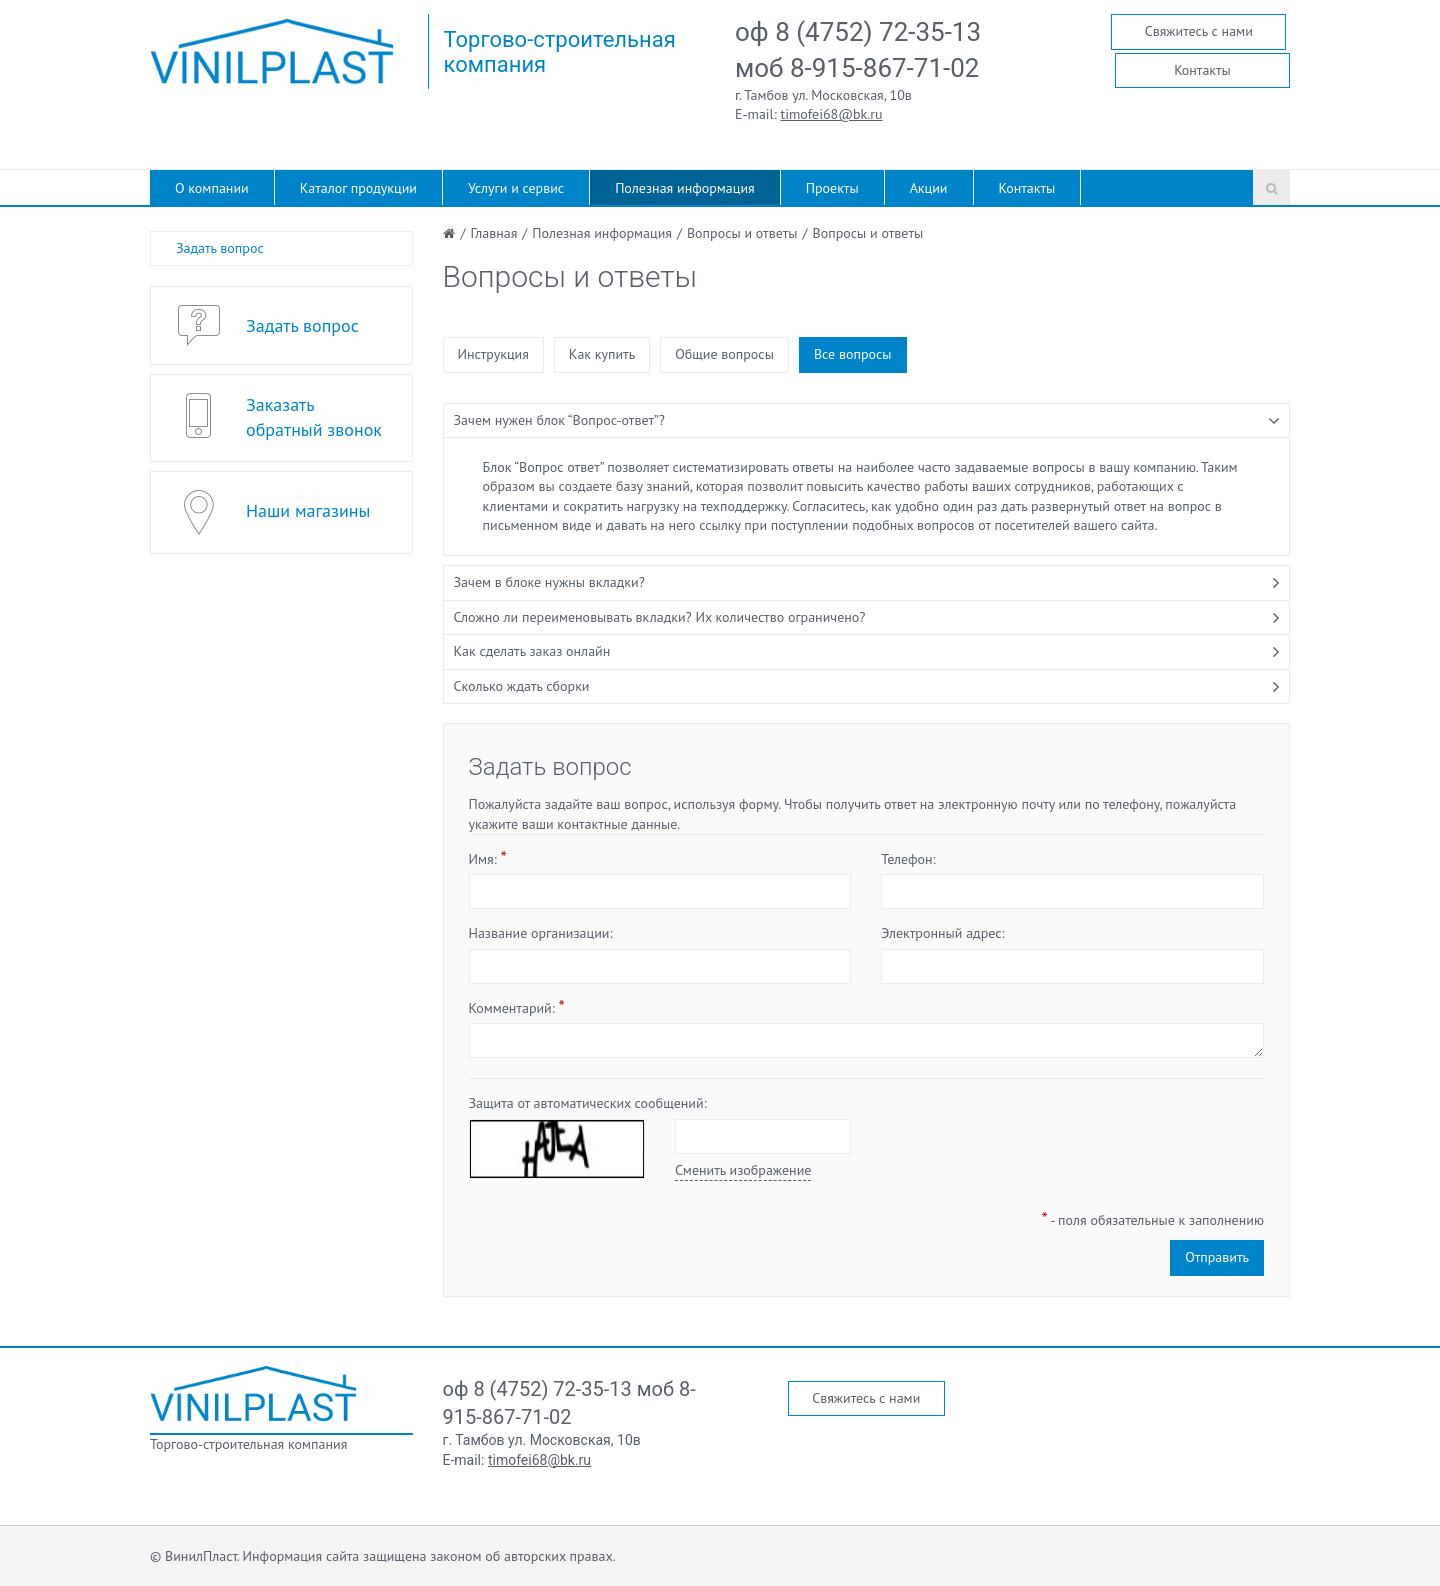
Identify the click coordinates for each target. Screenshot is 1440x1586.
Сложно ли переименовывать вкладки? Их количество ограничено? (660, 617)
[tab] (867, 420)
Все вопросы (853, 354)
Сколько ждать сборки (522, 686)
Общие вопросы (724, 354)
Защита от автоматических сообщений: (588, 1103)
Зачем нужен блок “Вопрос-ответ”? (559, 420)
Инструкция (493, 354)
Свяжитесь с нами (1199, 31)
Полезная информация (685, 188)
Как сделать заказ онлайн (532, 651)
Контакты (1202, 70)
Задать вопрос (220, 248)
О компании (212, 188)
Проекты (832, 188)
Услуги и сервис (516, 188)
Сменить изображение (743, 1170)
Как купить (602, 354)
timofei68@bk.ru (832, 114)
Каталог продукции (358, 188)
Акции (929, 188)
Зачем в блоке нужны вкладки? (549, 582)
